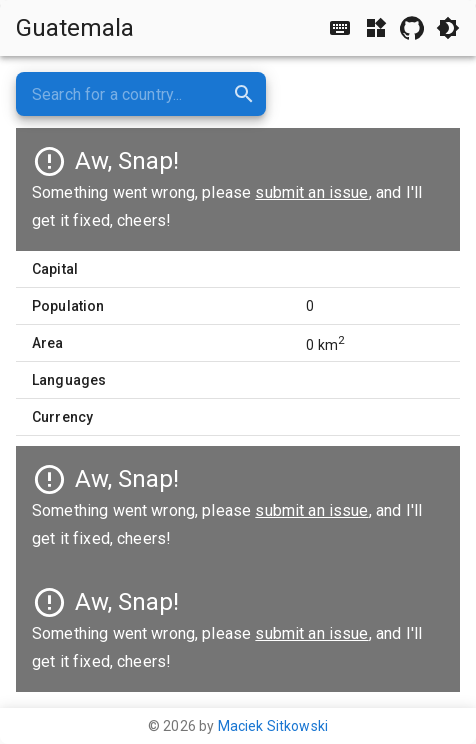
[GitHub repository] (412, 28)
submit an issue (311, 510)
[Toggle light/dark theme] (448, 28)
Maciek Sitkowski (273, 726)
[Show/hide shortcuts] (340, 28)
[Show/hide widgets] (376, 28)
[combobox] (141, 94)
